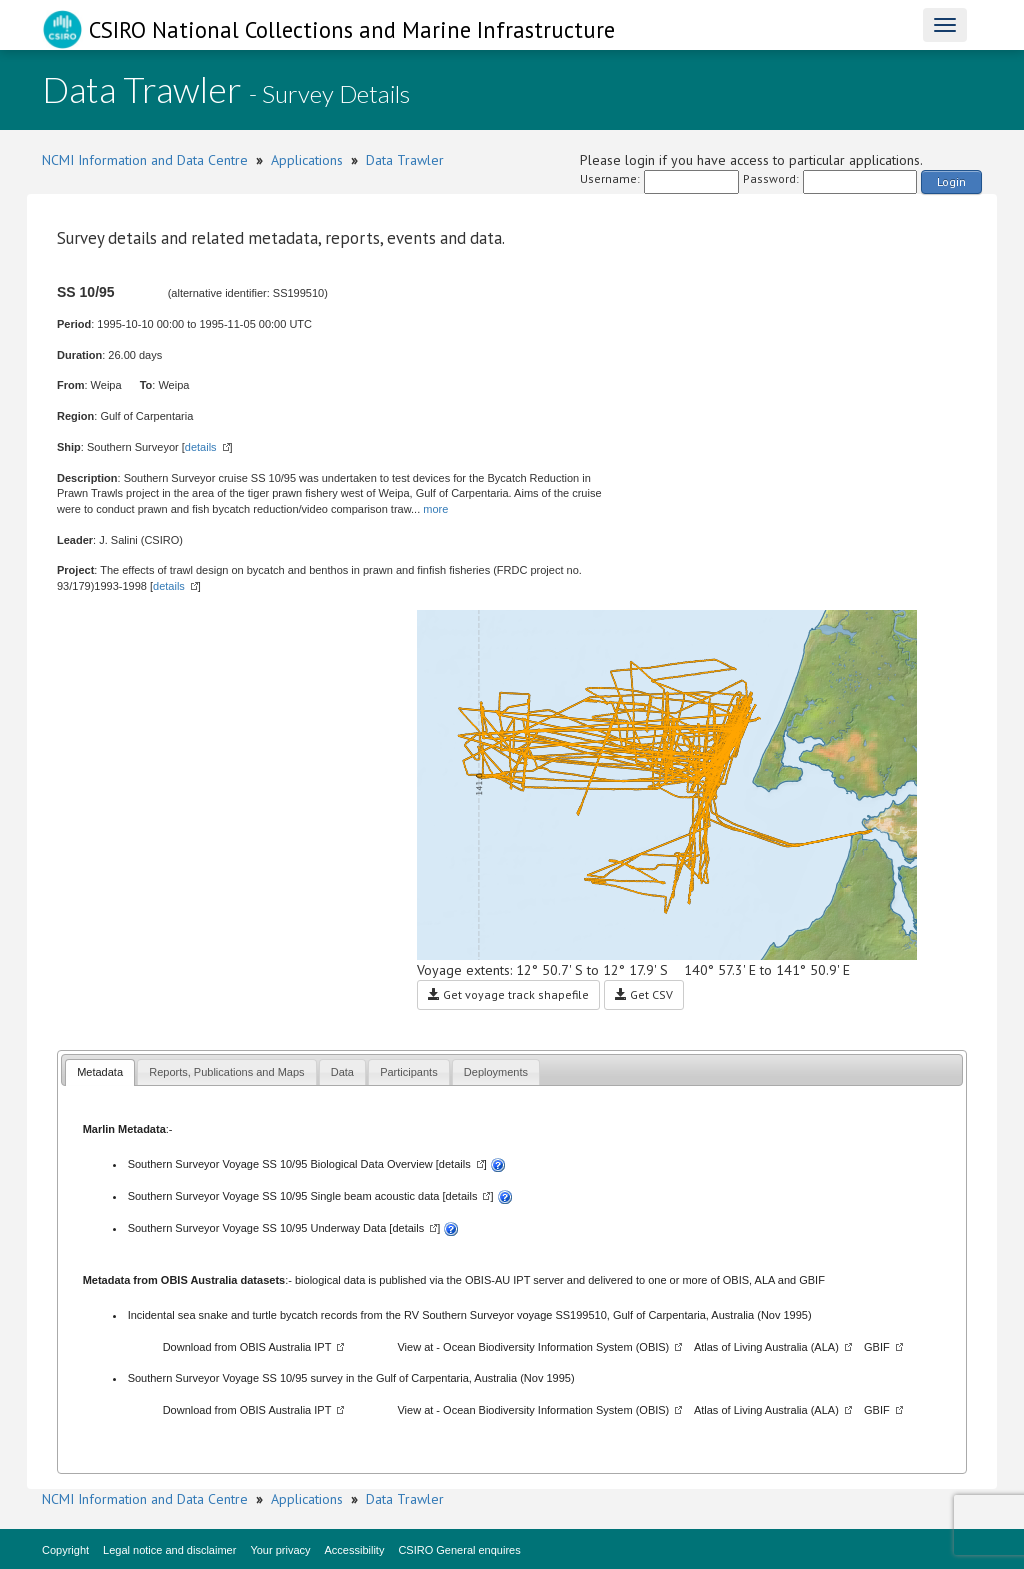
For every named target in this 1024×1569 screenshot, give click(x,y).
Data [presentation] (342, 1072)
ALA (765, 1280)
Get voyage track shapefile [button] (508, 994)
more (435, 509)
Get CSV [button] (644, 994)
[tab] (100, 1072)
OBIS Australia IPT (286, 1347)
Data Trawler (405, 160)
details (201, 447)
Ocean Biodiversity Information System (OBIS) (556, 1347)
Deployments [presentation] (496, 1072)
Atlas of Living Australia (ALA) (766, 1347)
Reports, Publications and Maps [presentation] (226, 1072)
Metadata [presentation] (100, 1072)
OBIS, (739, 1280)
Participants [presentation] (408, 1072)
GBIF (812, 1280)
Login (951, 181)
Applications (307, 160)
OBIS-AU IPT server (514, 1280)
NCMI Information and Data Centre (145, 160)
